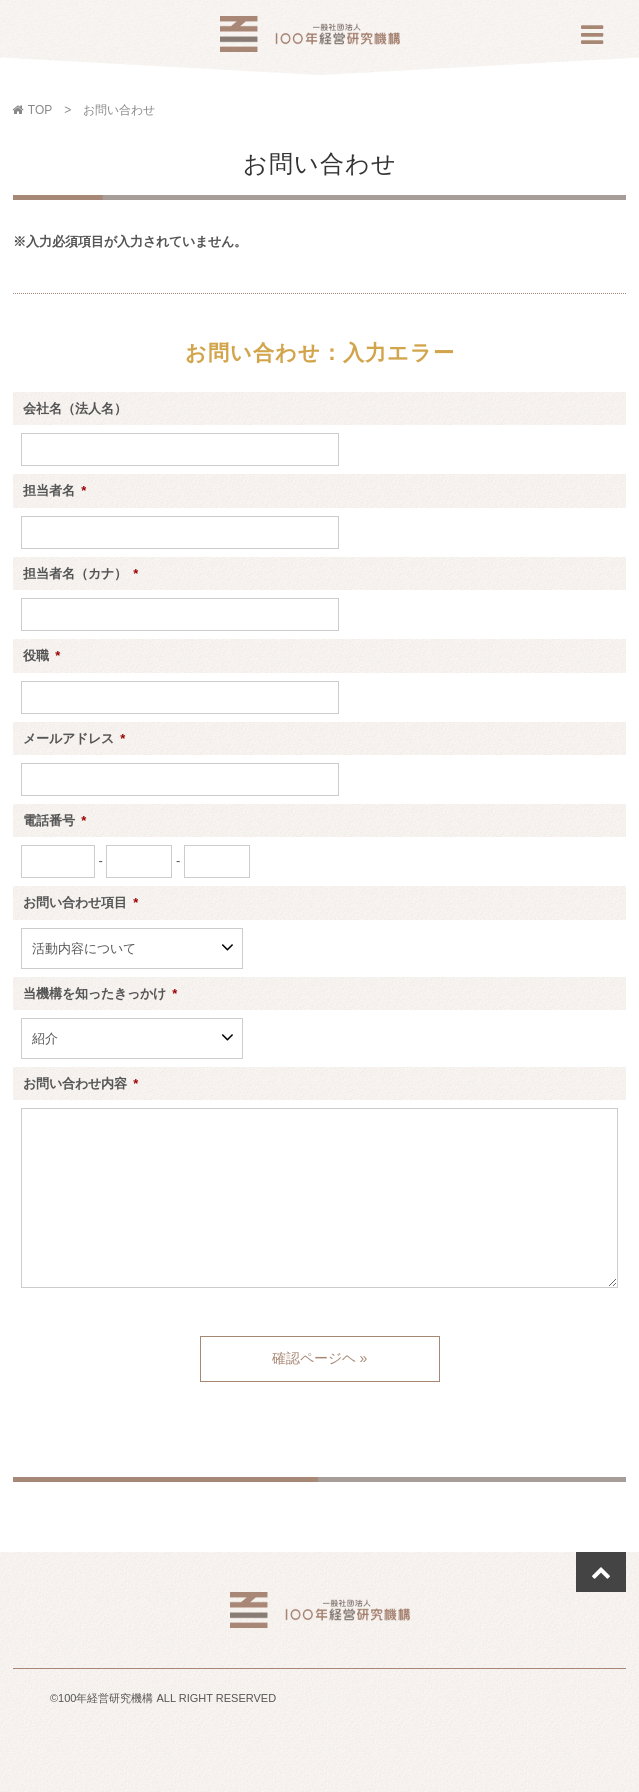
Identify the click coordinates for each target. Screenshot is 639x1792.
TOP (36, 110)
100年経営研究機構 (310, 39)
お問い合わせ (119, 110)
